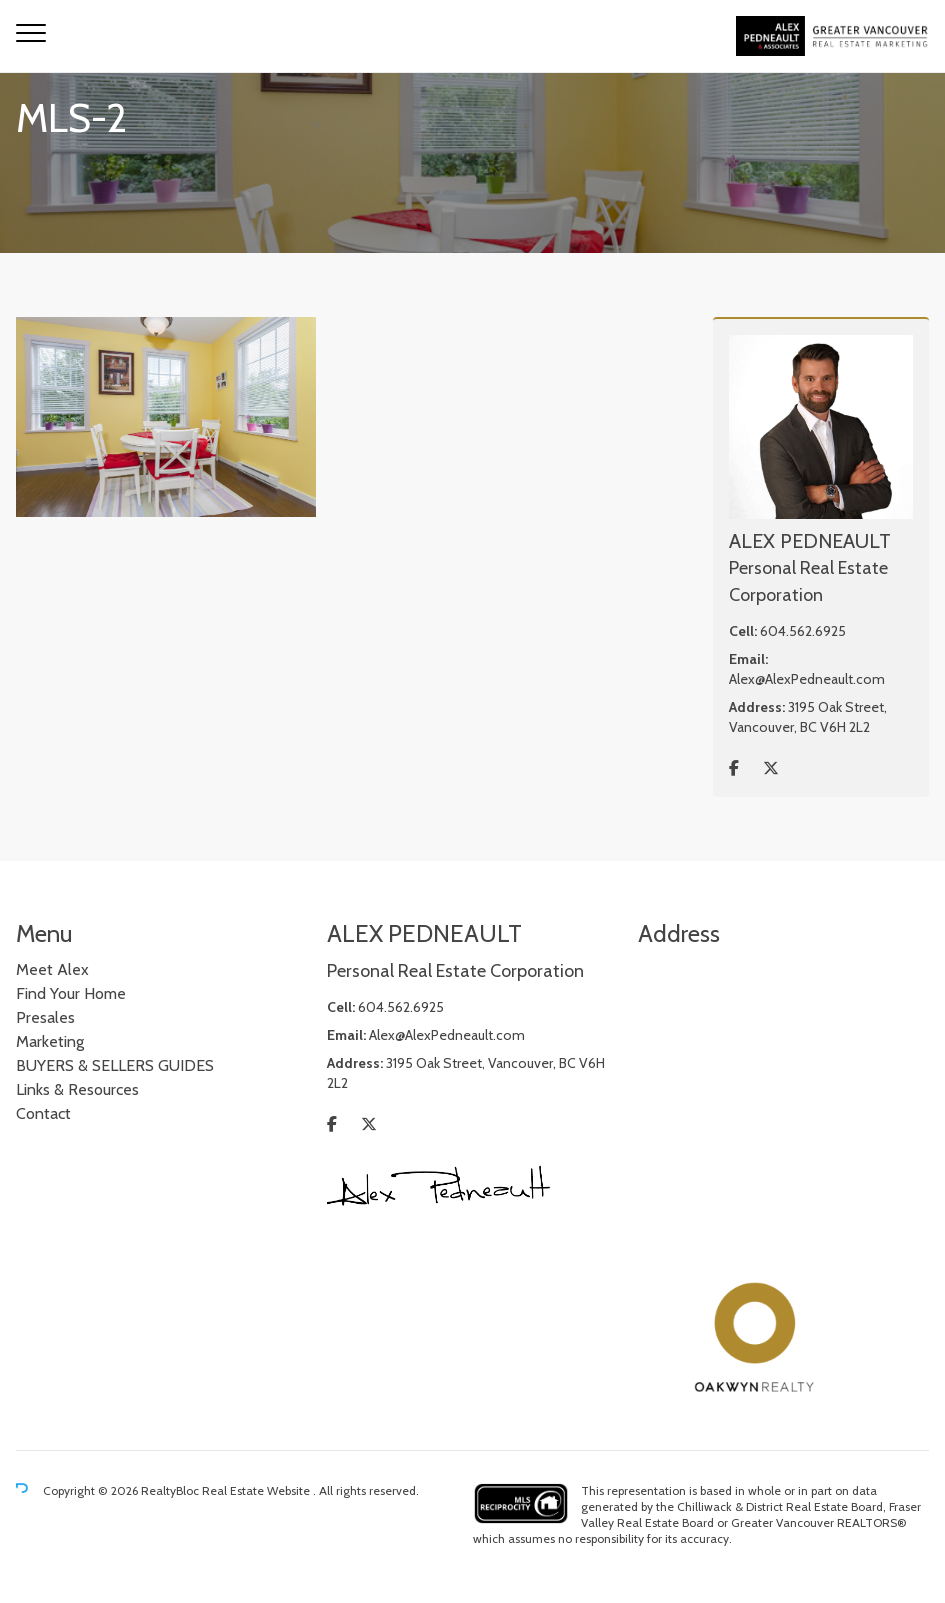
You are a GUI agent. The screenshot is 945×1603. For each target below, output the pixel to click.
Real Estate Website (257, 1490)
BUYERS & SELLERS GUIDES (115, 1065)
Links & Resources (77, 1089)
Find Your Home (71, 993)
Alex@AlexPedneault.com (807, 679)
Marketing (50, 1041)
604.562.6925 (803, 631)
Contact (43, 1113)
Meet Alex (52, 969)
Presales (45, 1017)
